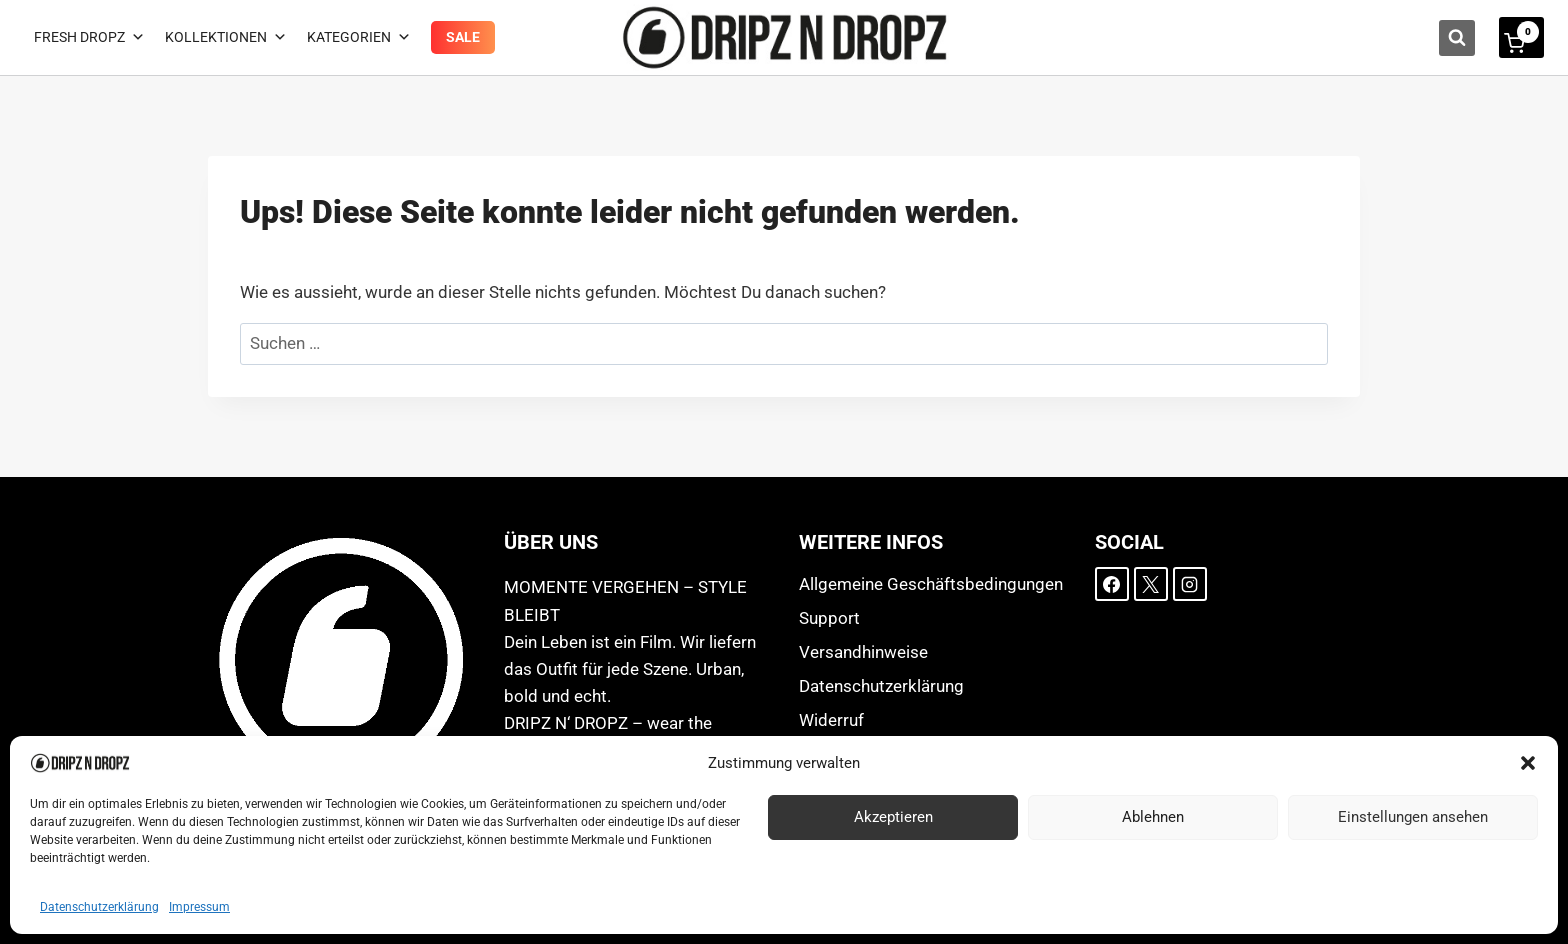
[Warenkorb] (1521, 37)
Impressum (199, 907)
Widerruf (831, 720)
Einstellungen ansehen (1413, 817)
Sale (463, 37)
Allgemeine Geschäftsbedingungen (931, 584)
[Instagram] (1190, 584)
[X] (1151, 584)
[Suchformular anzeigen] (1457, 38)
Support (829, 618)
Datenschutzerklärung (99, 907)
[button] (1528, 763)
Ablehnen (1153, 817)
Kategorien (359, 37)
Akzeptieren (893, 817)
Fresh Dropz (89, 37)
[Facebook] (1112, 584)
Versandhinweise (863, 652)
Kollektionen (226, 37)
